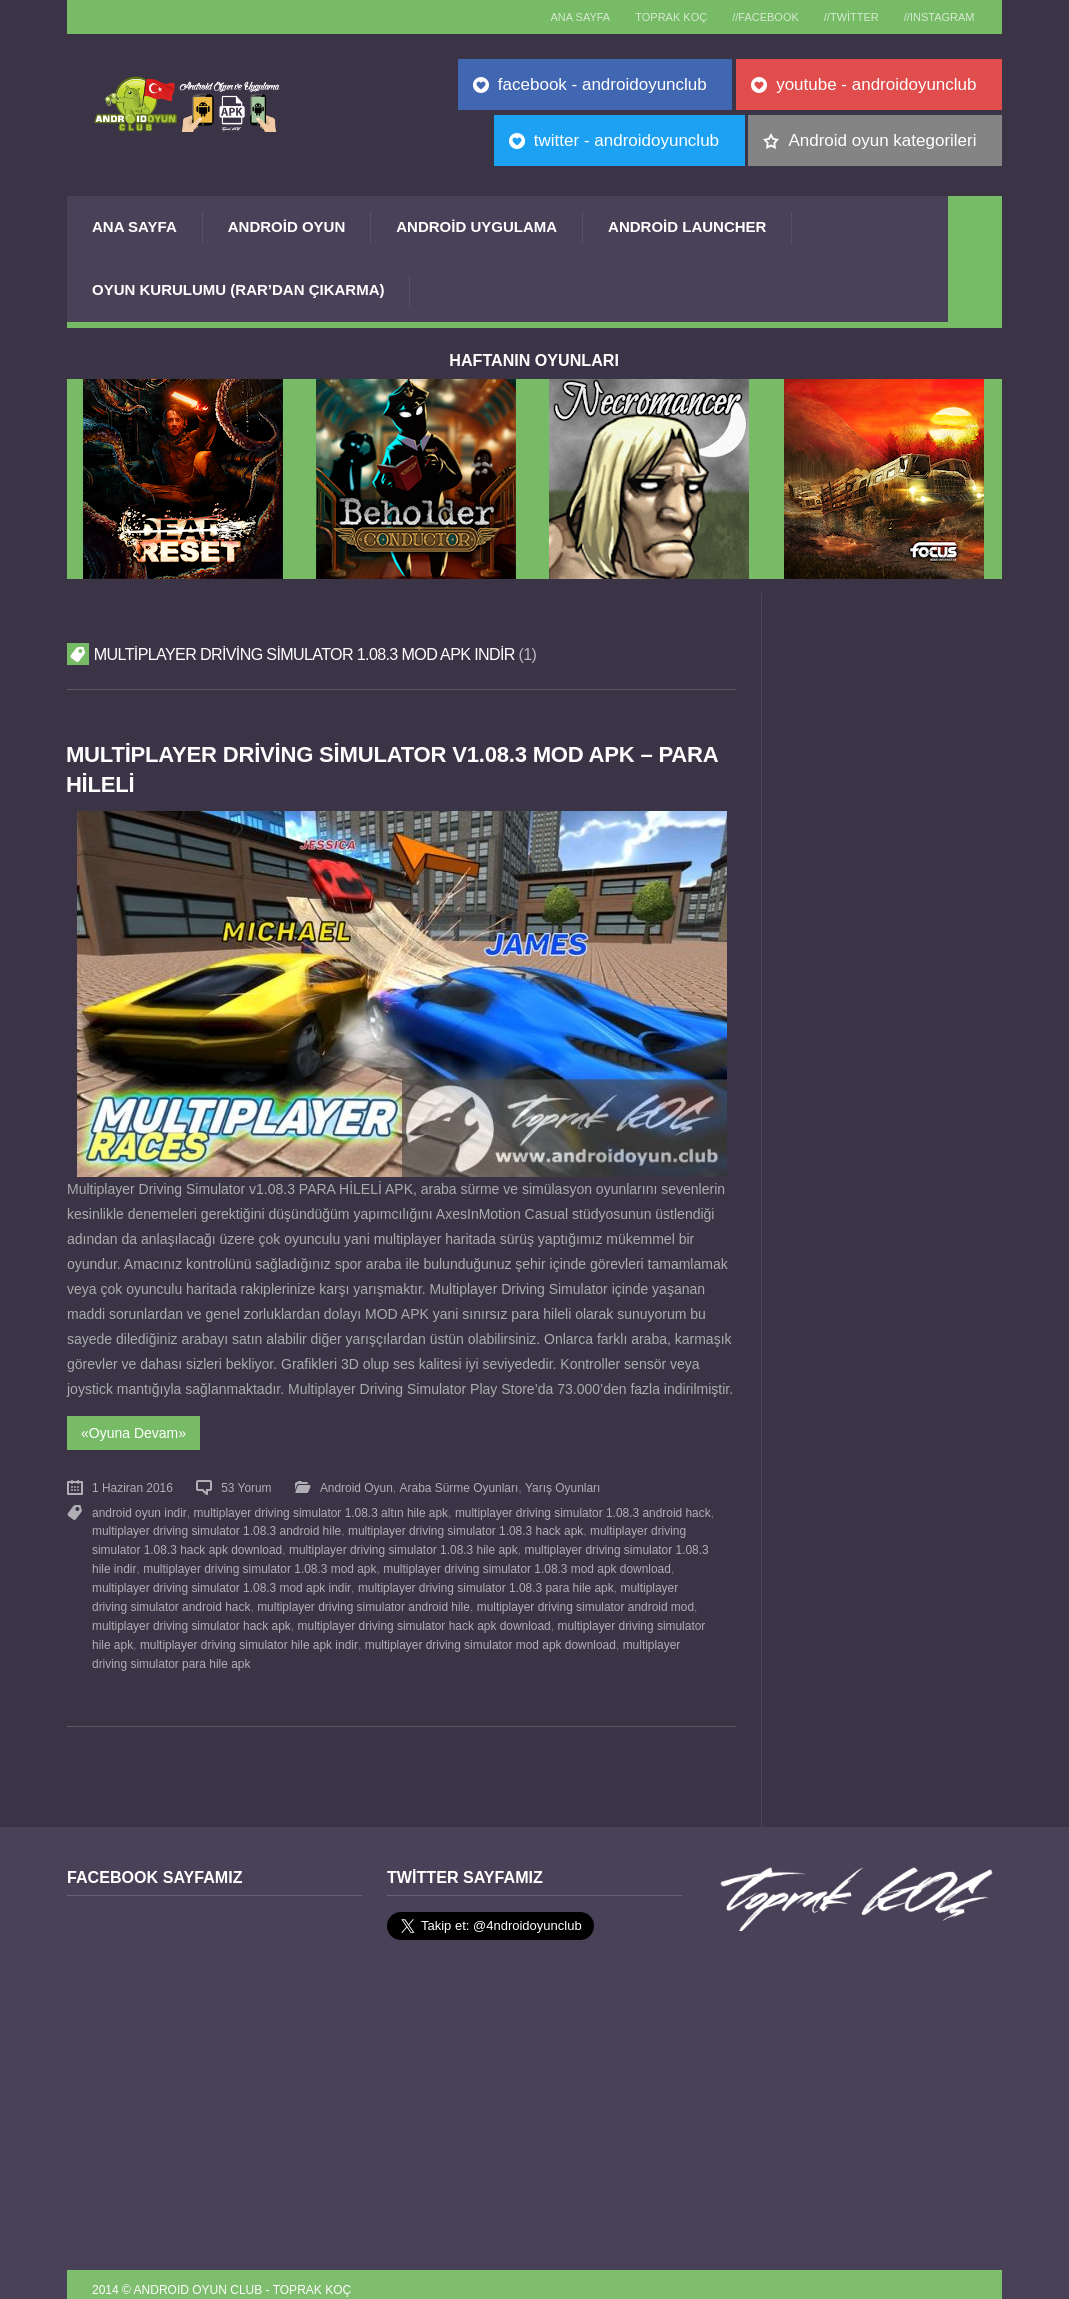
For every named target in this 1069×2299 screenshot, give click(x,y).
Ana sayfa (558, 17)
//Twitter (843, 17)
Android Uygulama (476, 226)
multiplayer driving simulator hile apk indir (248, 1634)
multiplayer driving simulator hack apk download (423, 1616)
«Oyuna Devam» (133, 1431)
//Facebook (753, 17)
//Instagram (936, 17)
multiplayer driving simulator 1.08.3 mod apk (258, 1562)
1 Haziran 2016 (132, 1485)
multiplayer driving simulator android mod (545, 1598)
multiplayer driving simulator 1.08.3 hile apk (402, 1544)
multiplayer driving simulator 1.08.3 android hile (216, 1526)
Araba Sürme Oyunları (457, 1485)
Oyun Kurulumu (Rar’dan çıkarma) (238, 289)
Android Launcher (687, 226)
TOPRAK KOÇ (654, 17)
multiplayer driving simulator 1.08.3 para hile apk (483, 1580)
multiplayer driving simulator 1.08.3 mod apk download (525, 1562)
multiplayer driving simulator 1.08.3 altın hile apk (319, 1509)
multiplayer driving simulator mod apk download (488, 1634)
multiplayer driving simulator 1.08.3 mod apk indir (221, 1580)
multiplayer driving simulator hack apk (191, 1616)
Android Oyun (287, 226)
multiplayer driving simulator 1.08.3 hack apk (464, 1526)
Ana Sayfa (134, 226)
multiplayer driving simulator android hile (324, 1598)
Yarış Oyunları (560, 1485)
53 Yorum (246, 1485)
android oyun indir (139, 1509)
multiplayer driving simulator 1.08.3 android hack (580, 1509)
